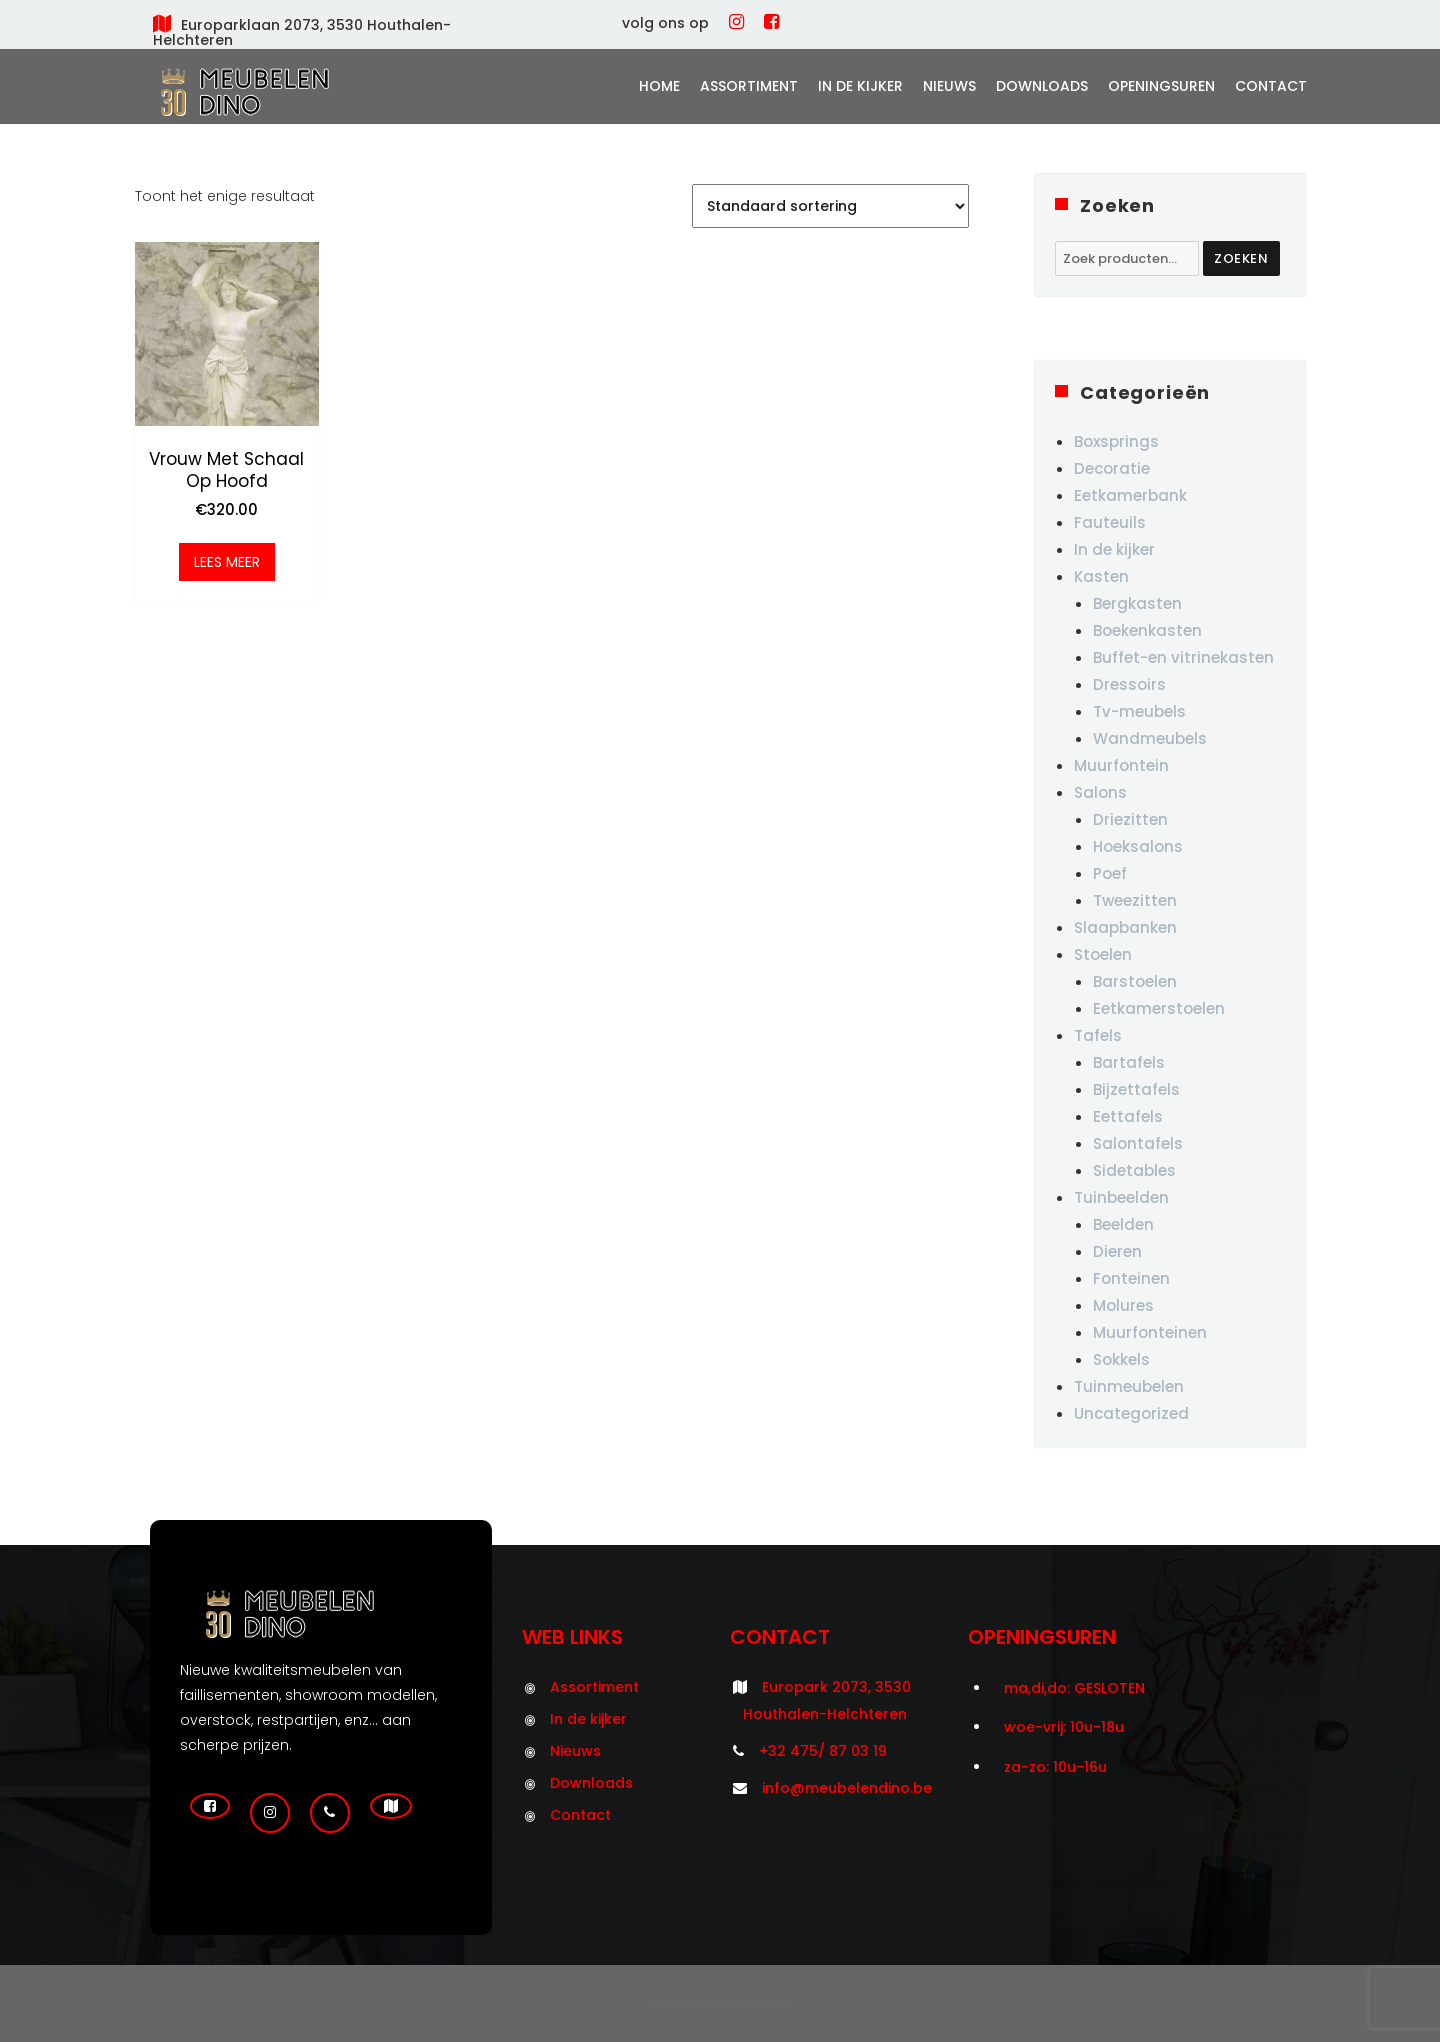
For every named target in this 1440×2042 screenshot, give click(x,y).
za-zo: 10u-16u (1055, 1767)
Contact (1271, 86)
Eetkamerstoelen (1159, 1008)
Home (659, 86)
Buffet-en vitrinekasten (1183, 657)
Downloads (1042, 86)
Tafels (1098, 1035)
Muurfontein (1121, 765)
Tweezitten (1135, 900)
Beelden (1123, 1224)
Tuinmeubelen (1129, 1386)
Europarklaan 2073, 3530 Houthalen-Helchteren (302, 32)
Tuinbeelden (1121, 1197)
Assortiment (749, 86)
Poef (1110, 873)
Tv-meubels (1139, 711)
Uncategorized (1131, 1413)
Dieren (1117, 1251)
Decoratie (1112, 468)
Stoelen (1103, 954)
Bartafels (1129, 1062)
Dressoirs (1129, 684)
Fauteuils (1110, 522)
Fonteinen (1131, 1278)
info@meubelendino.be (847, 1788)
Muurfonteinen (1150, 1332)
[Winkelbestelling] (830, 206)
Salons (1100, 792)
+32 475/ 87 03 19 (823, 1751)
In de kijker (860, 86)
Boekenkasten (1147, 630)
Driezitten (1130, 819)
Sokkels (1121, 1359)
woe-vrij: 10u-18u (1064, 1727)
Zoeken (1241, 258)
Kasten (1101, 576)
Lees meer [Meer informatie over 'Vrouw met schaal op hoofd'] (227, 562)
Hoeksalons (1138, 846)
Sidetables (1134, 1170)
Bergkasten (1137, 603)
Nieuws (949, 86)
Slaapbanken (1125, 927)
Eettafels (1128, 1116)
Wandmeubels (1150, 738)
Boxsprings (1116, 441)
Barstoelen (1135, 981)
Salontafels (1138, 1143)
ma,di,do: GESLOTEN (1074, 1688)
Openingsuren (1161, 86)
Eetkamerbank (1130, 495)
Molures (1123, 1305)
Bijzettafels (1136, 1089)
